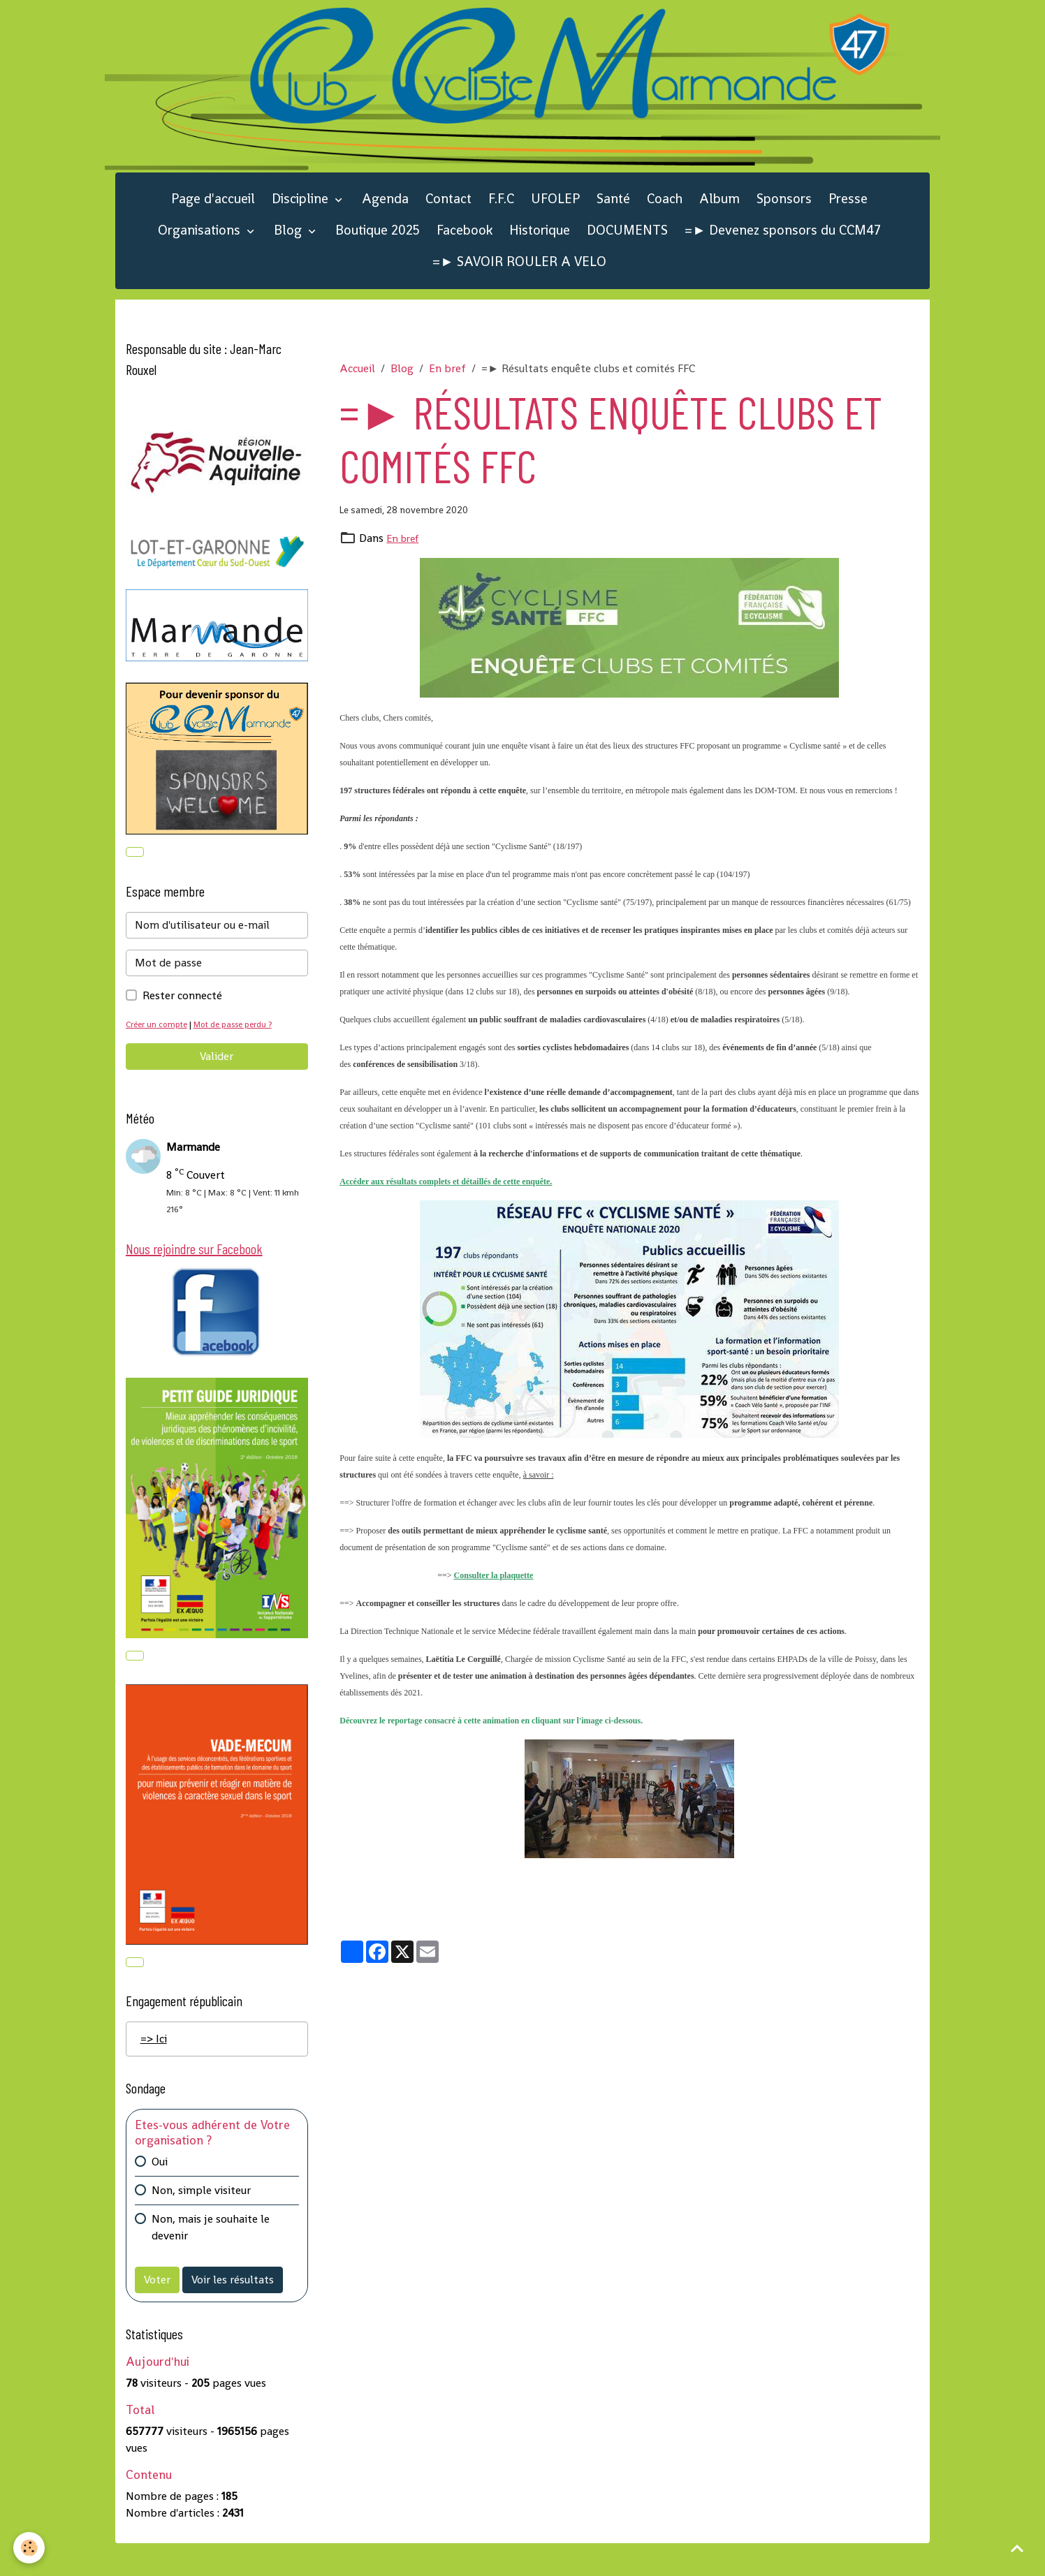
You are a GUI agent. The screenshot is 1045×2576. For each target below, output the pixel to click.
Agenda (385, 223)
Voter (157, 2312)
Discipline (302, 223)
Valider (216, 1082)
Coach (664, 223)
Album (719, 223)
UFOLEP (555, 223)
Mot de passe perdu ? (240, 1051)
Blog (289, 254)
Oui (160, 2194)
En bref (447, 392)
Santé (613, 223)
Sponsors (784, 223)
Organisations (201, 254)
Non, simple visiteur (201, 2223)
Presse (848, 223)
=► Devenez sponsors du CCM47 (783, 254)
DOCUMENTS (627, 254)
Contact (448, 223)
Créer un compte (159, 1051)
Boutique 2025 (377, 254)
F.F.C (501, 223)
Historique (539, 254)
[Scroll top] (1017, 2548)
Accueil (357, 392)
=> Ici (153, 2072)
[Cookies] (29, 2547)
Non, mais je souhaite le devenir (211, 2260)
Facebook (464, 254)
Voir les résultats (232, 2312)
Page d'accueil (213, 223)
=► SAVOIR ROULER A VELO (519, 286)
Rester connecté (182, 1022)
